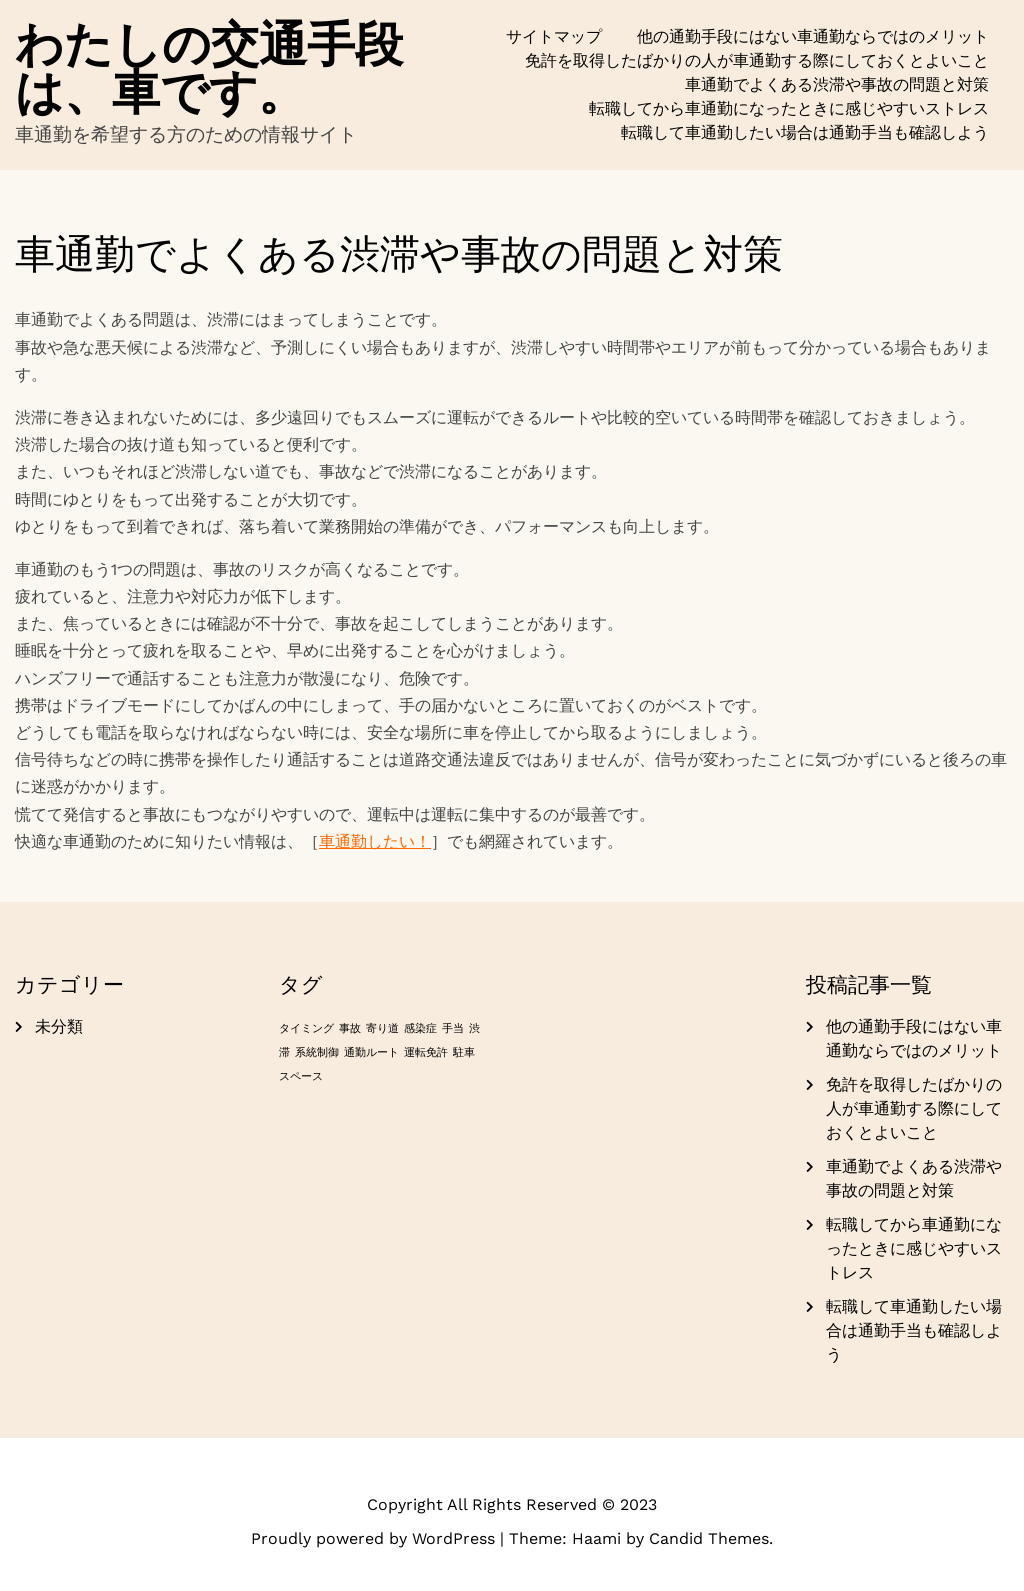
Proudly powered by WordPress (375, 1538)
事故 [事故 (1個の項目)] (350, 1028)
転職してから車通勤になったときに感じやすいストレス (789, 108)
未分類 (59, 1026)
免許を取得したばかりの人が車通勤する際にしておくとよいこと (757, 60)
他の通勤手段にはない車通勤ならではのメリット (813, 36)
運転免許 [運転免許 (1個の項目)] (426, 1052)
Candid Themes (709, 1538)
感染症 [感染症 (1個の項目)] (420, 1028)
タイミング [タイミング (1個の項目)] (306, 1028)
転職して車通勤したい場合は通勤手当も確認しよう (805, 132)
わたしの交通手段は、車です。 (209, 68)
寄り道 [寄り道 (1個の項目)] (382, 1028)
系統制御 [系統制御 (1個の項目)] (317, 1052)
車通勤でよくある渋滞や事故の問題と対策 (837, 84)
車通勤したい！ (375, 841)
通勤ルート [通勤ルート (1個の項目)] (371, 1052)
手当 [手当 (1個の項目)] (453, 1028)
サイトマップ (554, 36)
